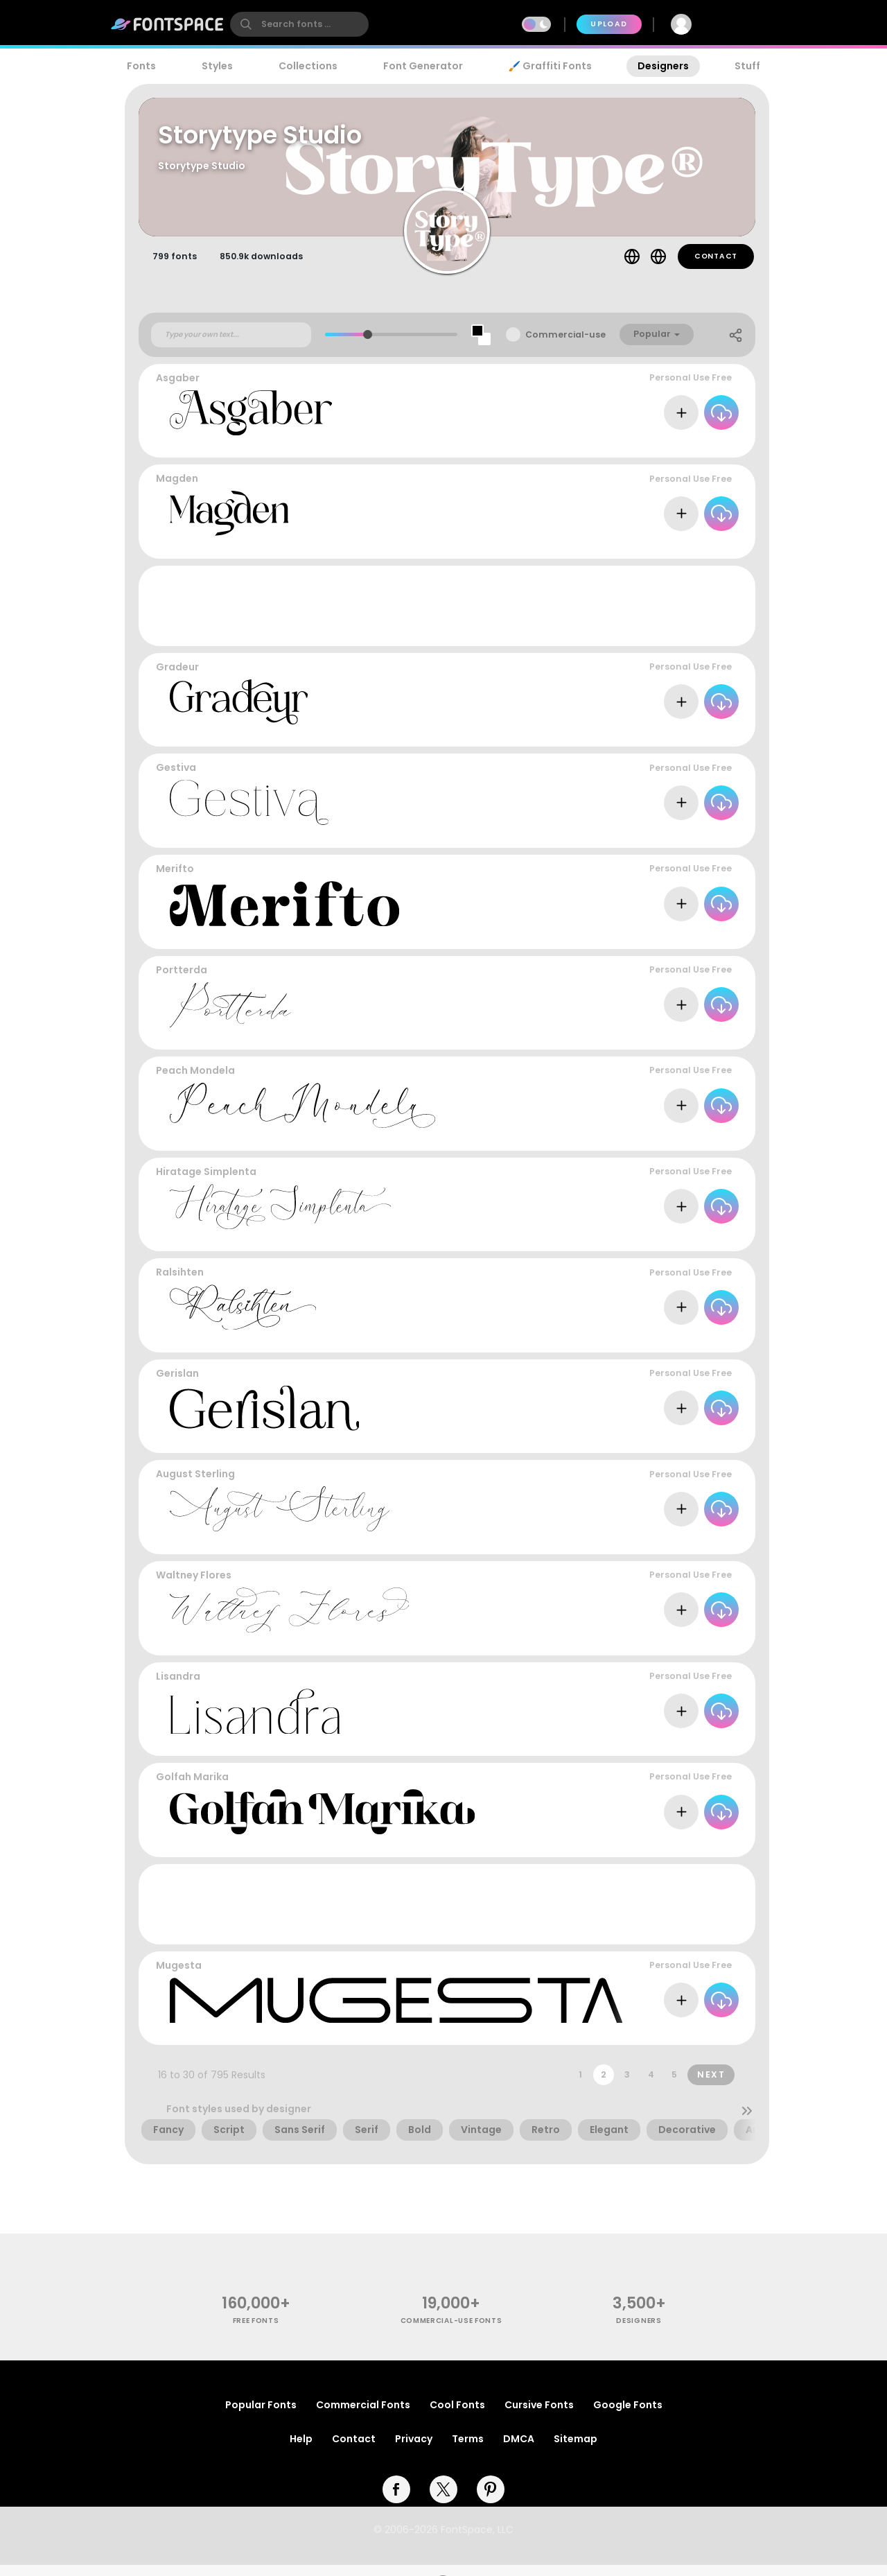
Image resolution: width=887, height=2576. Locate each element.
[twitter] (443, 2500)
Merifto (175, 880)
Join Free (744, 24)
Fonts (141, 66)
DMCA (518, 2450)
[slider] (367, 346)
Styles (217, 66)
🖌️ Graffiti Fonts (550, 66)
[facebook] (396, 2500)
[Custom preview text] (231, 345)
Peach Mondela (195, 1082)
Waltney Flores (193, 1586)
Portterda (181, 981)
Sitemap (575, 2450)
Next (711, 2086)
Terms (468, 2450)
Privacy (413, 2450)
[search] (299, 24)
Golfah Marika (192, 1788)
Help (301, 2450)
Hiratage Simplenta (206, 1183)
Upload (608, 24)
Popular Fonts (261, 2416)
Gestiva (176, 779)
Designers (663, 66)
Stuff (747, 66)
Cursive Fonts (539, 2416)
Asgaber (178, 389)
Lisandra (178, 1687)
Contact (715, 267)
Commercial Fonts (363, 2416)
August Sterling (195, 1485)
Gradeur (177, 678)
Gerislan (177, 1384)
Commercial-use (565, 346)
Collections (308, 66)
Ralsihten (180, 1284)
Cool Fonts (457, 2416)
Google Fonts (627, 2416)
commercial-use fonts (451, 2331)
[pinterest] (490, 2500)
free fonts (256, 2331)
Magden (177, 490)
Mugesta (179, 1976)
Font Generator (423, 66)
